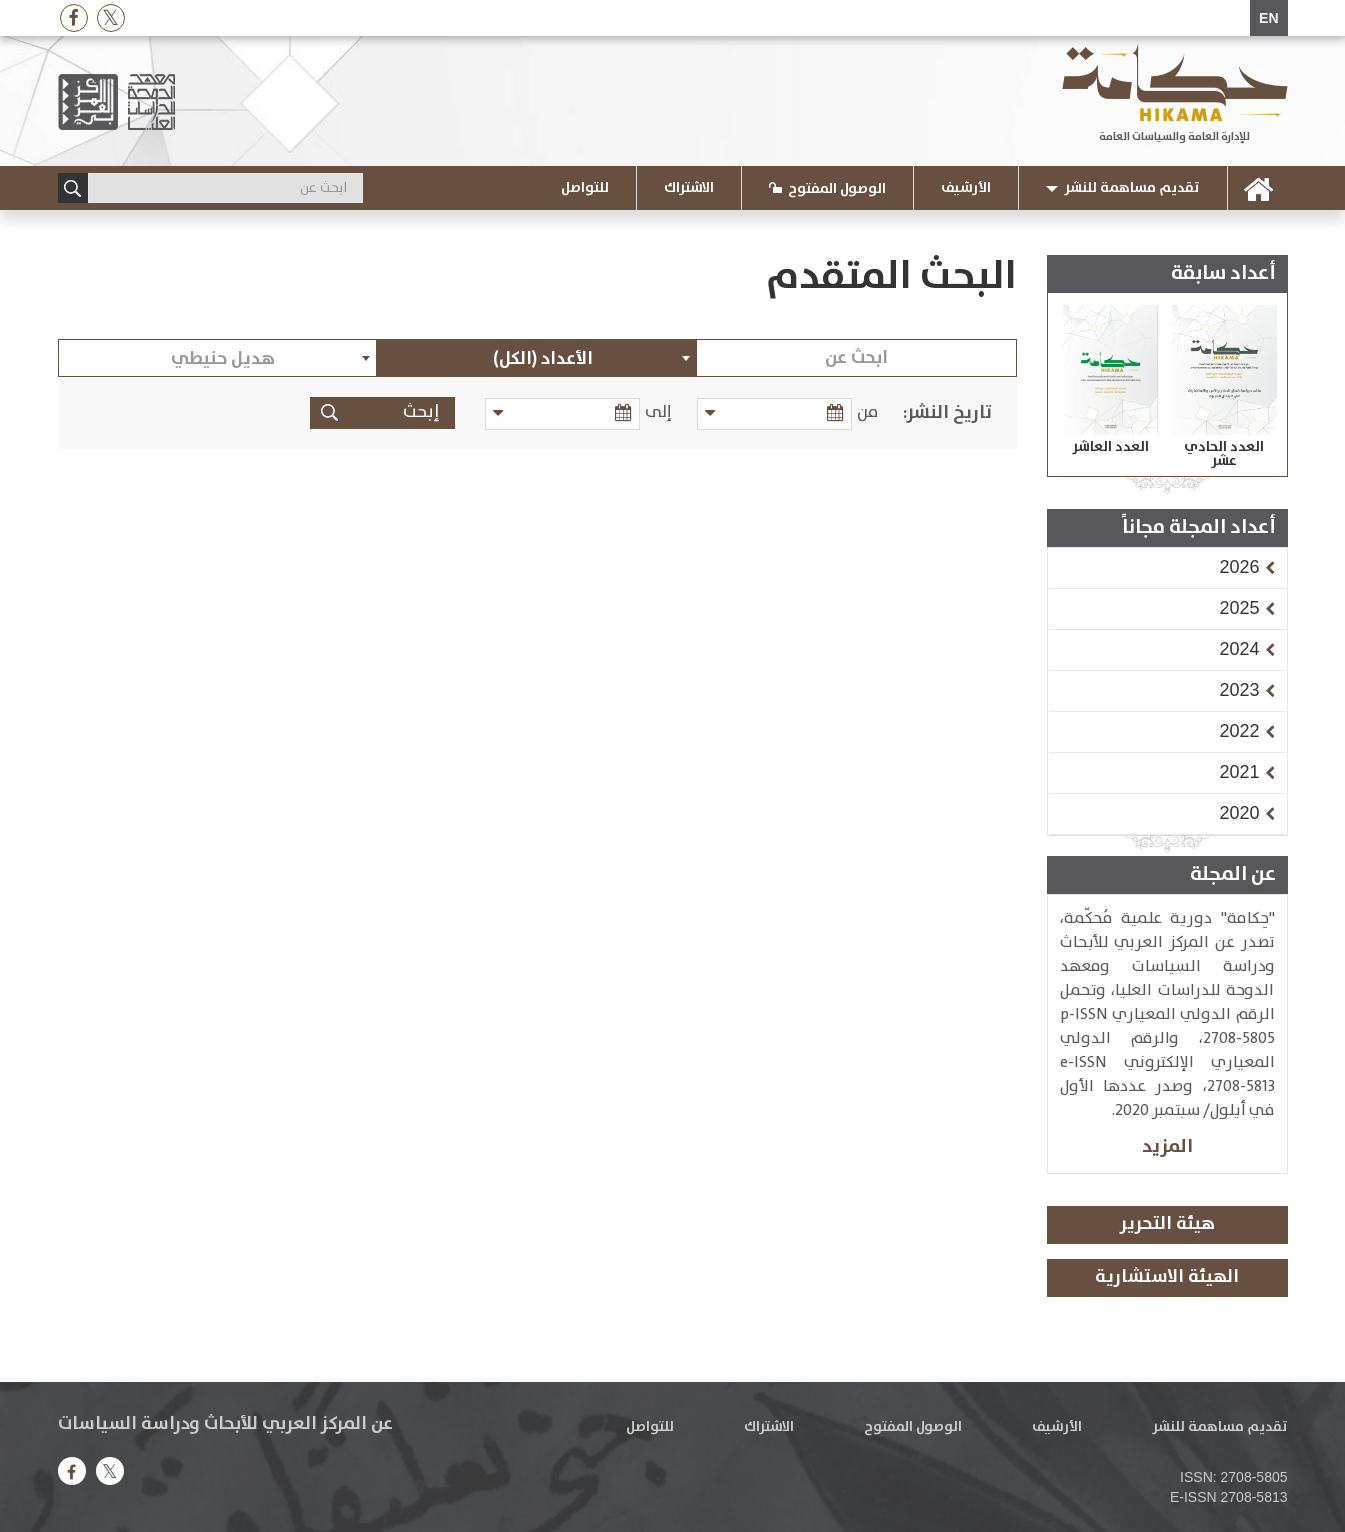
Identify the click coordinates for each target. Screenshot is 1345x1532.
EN (1268, 18)
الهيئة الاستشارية (1167, 1277)
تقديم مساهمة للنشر (1132, 188)
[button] (1239, 567)
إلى (668, 412)
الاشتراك (689, 188)
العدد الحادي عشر (1224, 454)
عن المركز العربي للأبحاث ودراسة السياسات (225, 1424)
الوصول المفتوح (837, 189)
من (867, 412)
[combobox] (537, 358)
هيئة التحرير (1167, 1224)
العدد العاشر (1110, 447)
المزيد (1167, 1146)
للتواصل (585, 188)
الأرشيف (966, 188)
